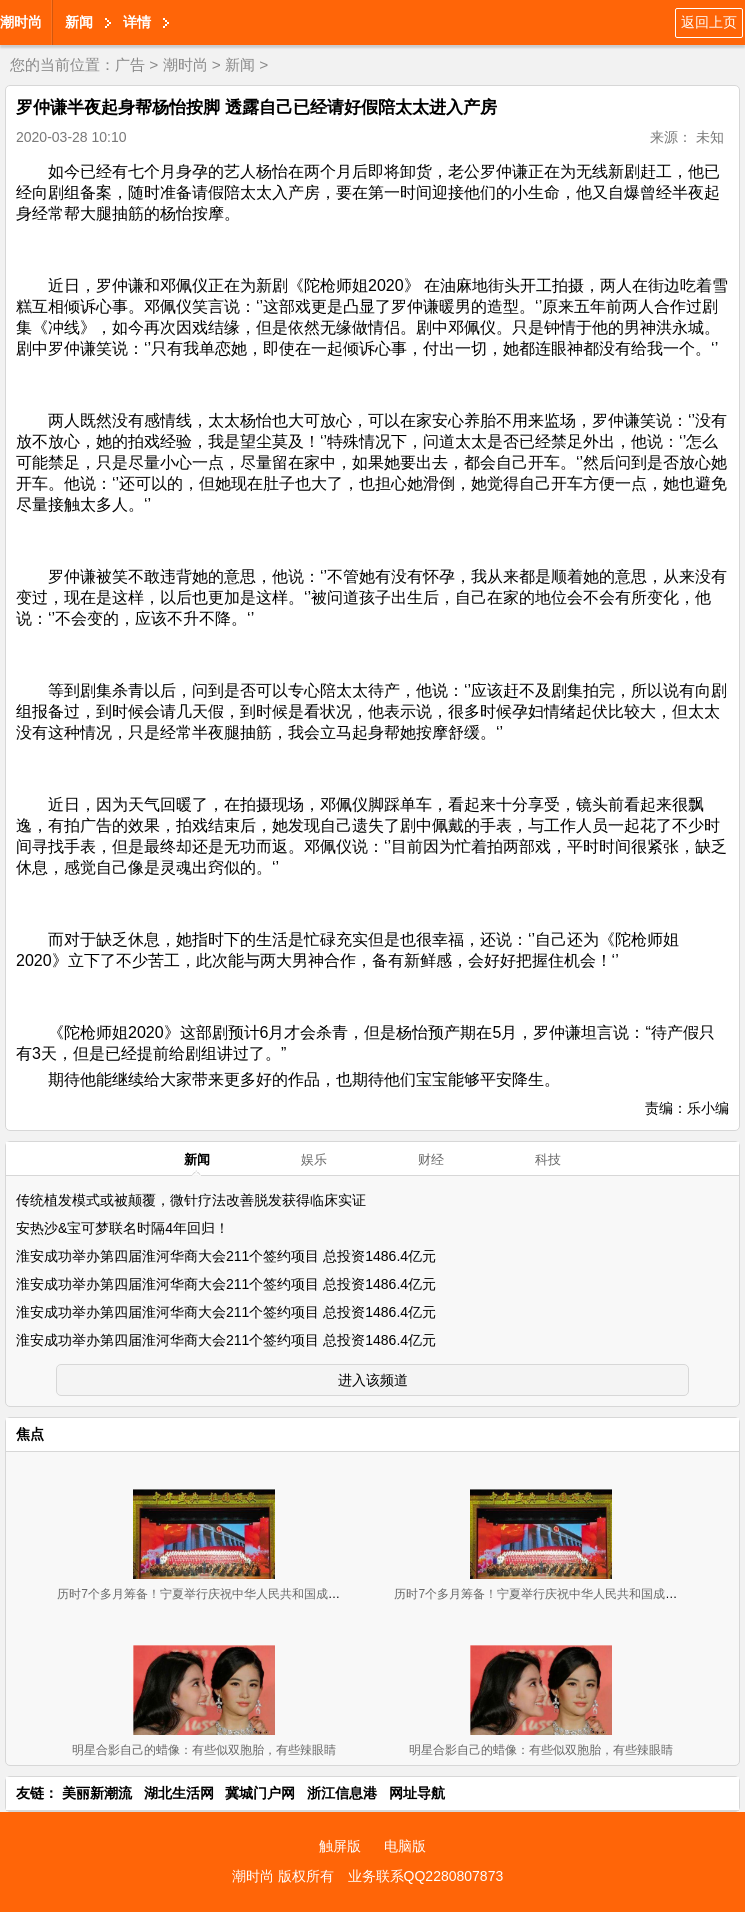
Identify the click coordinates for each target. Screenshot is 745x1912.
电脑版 (405, 1846)
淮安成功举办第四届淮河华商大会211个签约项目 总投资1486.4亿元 (226, 1256)
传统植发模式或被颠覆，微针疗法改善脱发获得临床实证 (191, 1200)
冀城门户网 (260, 1793)
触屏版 (340, 1846)
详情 (137, 22)
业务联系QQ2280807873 (426, 1876)
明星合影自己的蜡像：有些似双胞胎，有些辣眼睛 (204, 1750)
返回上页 (709, 22)
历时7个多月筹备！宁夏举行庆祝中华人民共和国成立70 (205, 1594)
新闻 (79, 22)
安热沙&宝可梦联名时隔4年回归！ (122, 1228)
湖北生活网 (179, 1793)
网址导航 (417, 1793)
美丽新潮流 (97, 1793)
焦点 (30, 1434)
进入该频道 (373, 1380)
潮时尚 (21, 22)
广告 (130, 64)
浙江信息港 (342, 1793)
